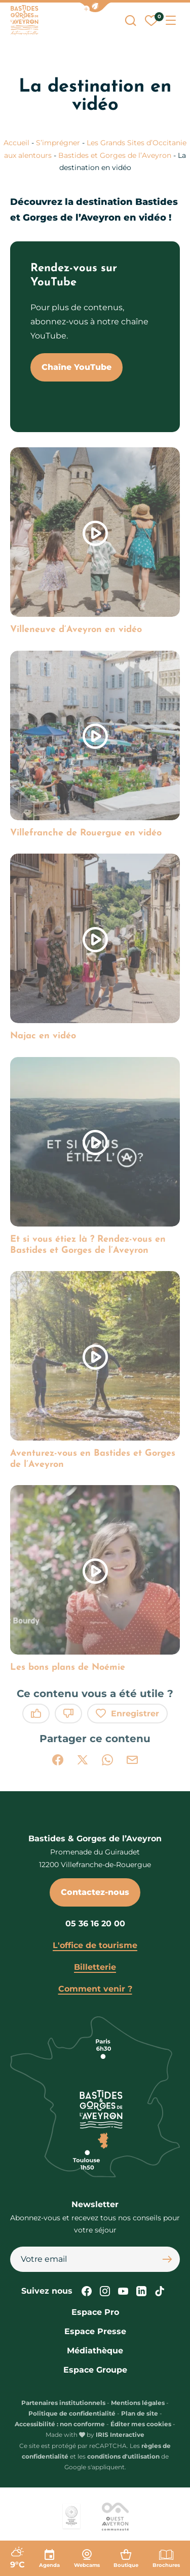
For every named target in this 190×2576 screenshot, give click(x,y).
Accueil (16, 142)
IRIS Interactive (120, 2434)
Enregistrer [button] (127, 1713)
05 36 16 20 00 (95, 1923)
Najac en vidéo (43, 1036)
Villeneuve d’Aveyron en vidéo (76, 630)
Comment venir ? (95, 1989)
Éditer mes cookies (140, 2424)
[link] (95, 541)
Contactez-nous (95, 1892)
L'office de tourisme (95, 1945)
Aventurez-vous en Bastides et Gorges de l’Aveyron (92, 1459)
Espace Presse (95, 2331)
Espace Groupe (95, 2370)
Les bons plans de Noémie (67, 1667)
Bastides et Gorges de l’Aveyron (114, 155)
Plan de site (139, 2413)
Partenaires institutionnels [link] (63, 2402)
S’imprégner (58, 142)
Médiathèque (95, 2350)
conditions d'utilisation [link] (123, 2456)
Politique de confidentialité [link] (72, 2413)
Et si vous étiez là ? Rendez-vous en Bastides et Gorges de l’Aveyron (88, 1245)
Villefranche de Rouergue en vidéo (86, 833)
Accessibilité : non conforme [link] (60, 2424)
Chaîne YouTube (76, 367)
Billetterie (95, 1967)
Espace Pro (95, 2312)
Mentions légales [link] (138, 2402)
